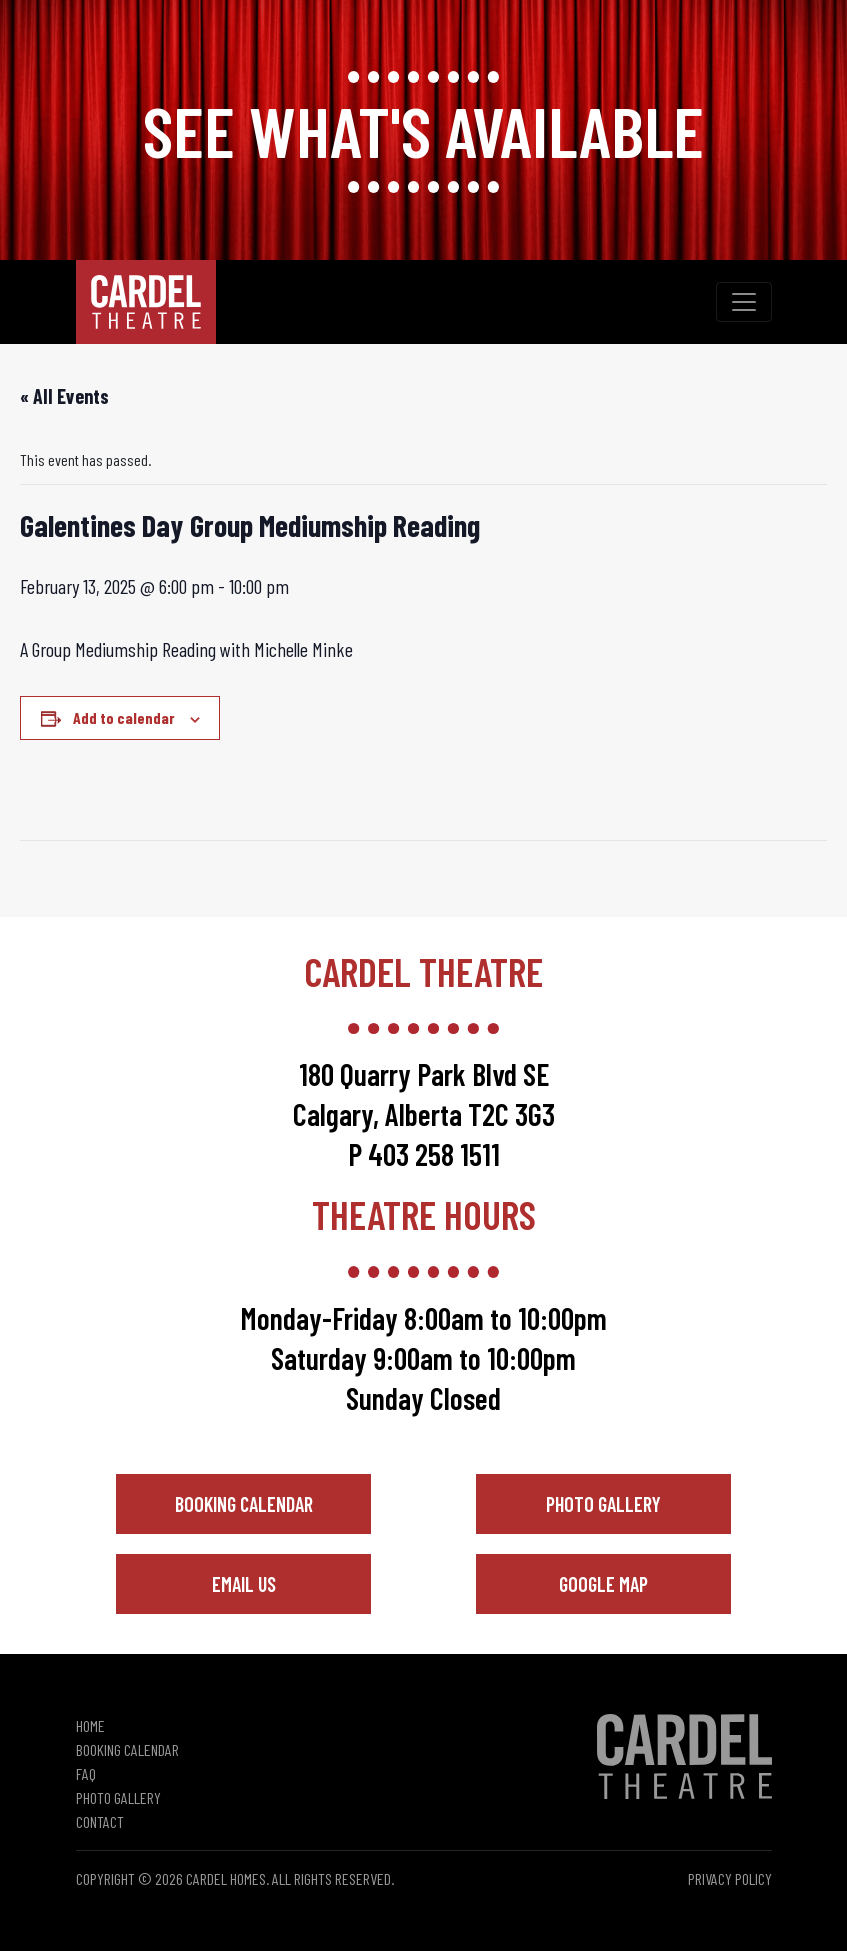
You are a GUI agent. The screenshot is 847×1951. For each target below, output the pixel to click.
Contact (100, 1821)
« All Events (64, 396)
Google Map (603, 1584)
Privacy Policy (730, 1878)
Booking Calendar (244, 1504)
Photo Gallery (603, 1504)
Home (90, 1725)
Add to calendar (124, 717)
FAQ (86, 1773)
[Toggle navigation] (744, 302)
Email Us (244, 1584)
